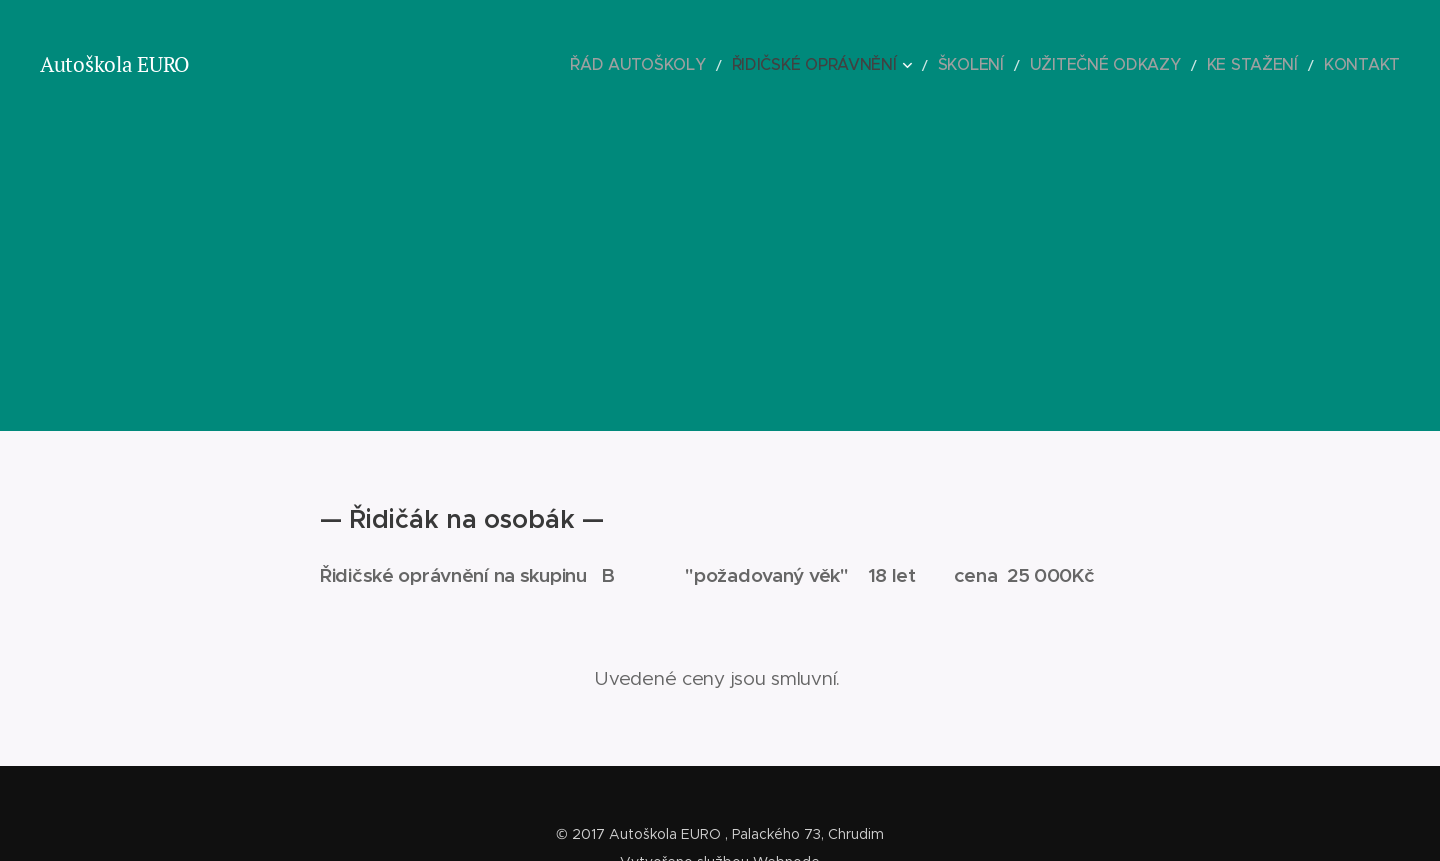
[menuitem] (741, 65)
